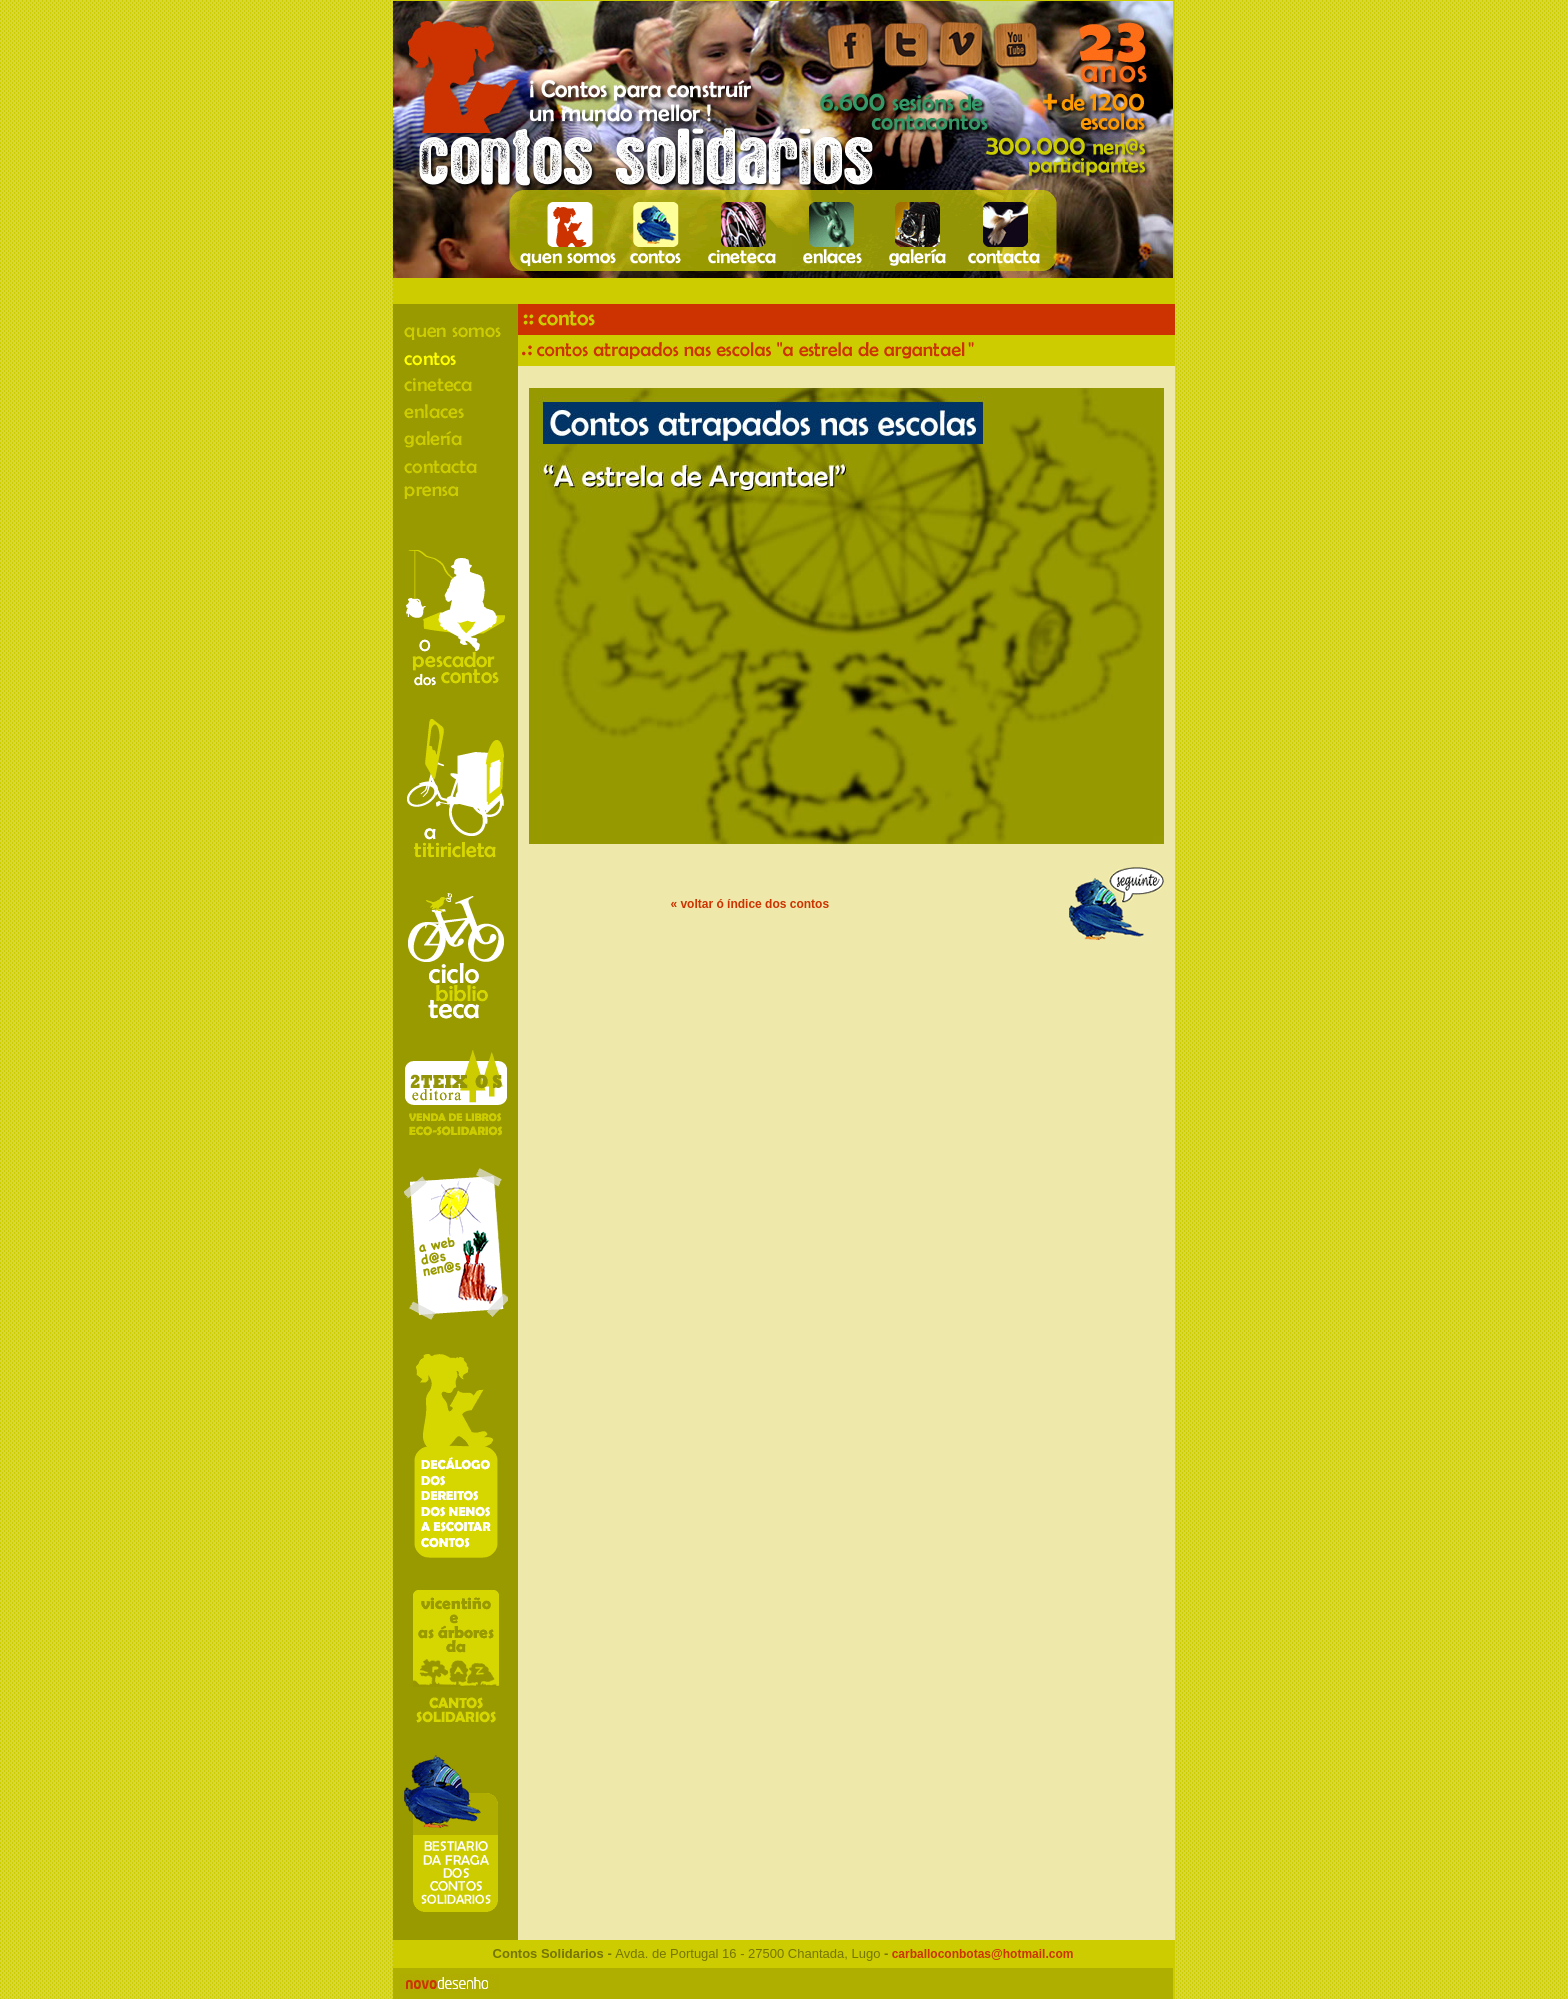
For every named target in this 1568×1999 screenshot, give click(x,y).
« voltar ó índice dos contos (749, 904)
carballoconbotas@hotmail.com (980, 1954)
